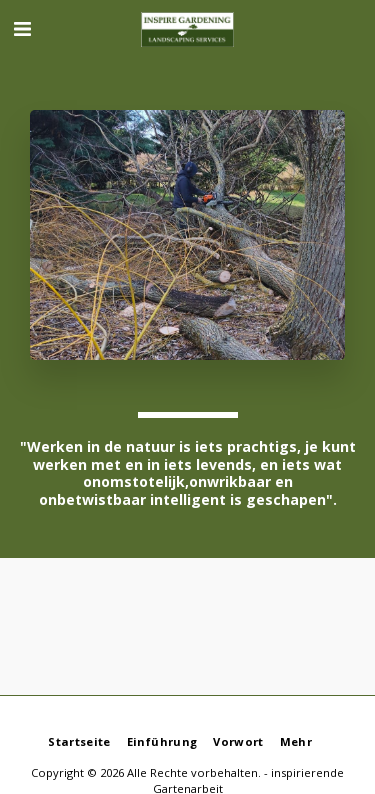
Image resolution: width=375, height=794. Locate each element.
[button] (22, 28)
